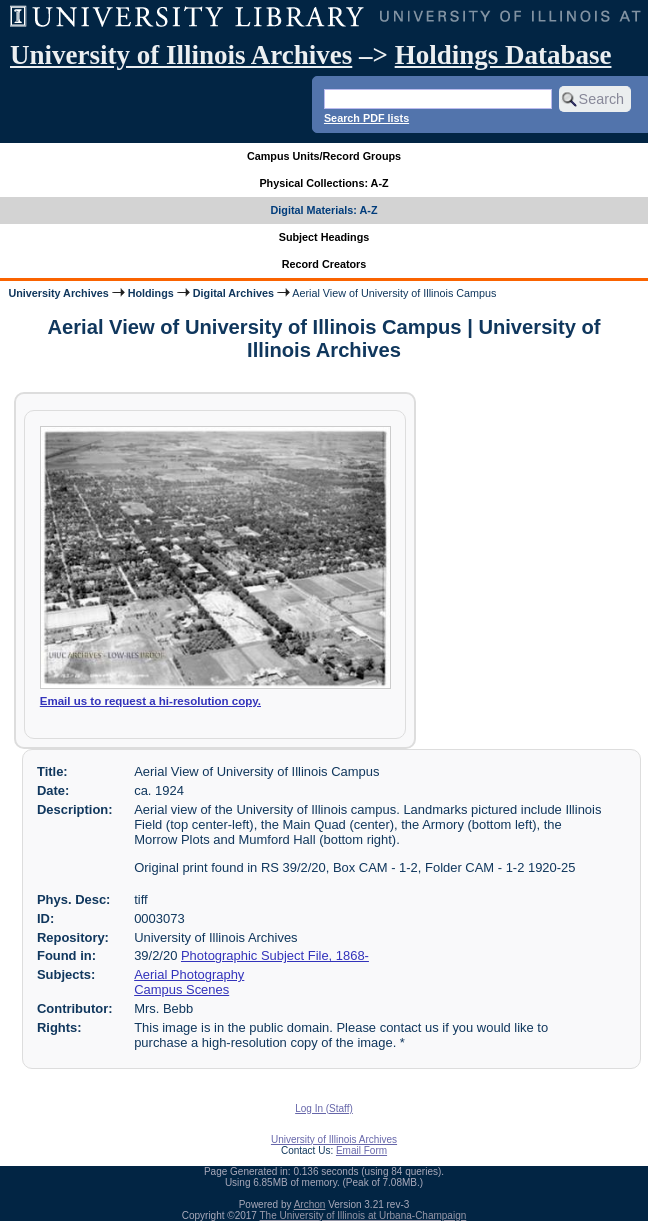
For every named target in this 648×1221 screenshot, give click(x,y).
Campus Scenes (181, 989)
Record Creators (324, 264)
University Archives (58, 293)
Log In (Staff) (324, 1108)
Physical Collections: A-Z (323, 183)
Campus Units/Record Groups (324, 156)
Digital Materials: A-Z (324, 210)
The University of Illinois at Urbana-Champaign (363, 1215)
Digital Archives (233, 293)
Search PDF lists (366, 118)
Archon (310, 1204)
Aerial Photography (189, 974)
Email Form (361, 1150)
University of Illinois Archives (181, 55)
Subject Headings (324, 237)
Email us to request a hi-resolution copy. (150, 701)
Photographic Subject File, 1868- (275, 955)
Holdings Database (503, 55)
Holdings (151, 293)
